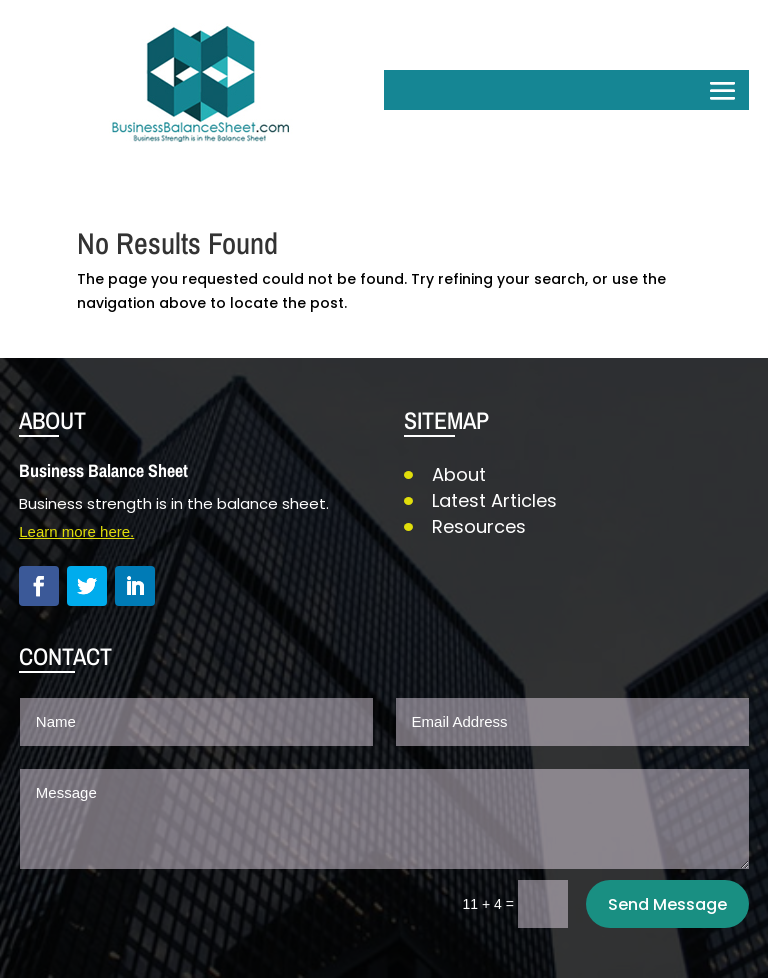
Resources (479, 526)
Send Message (667, 904)
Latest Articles (494, 500)
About (459, 474)
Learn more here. (76, 531)
